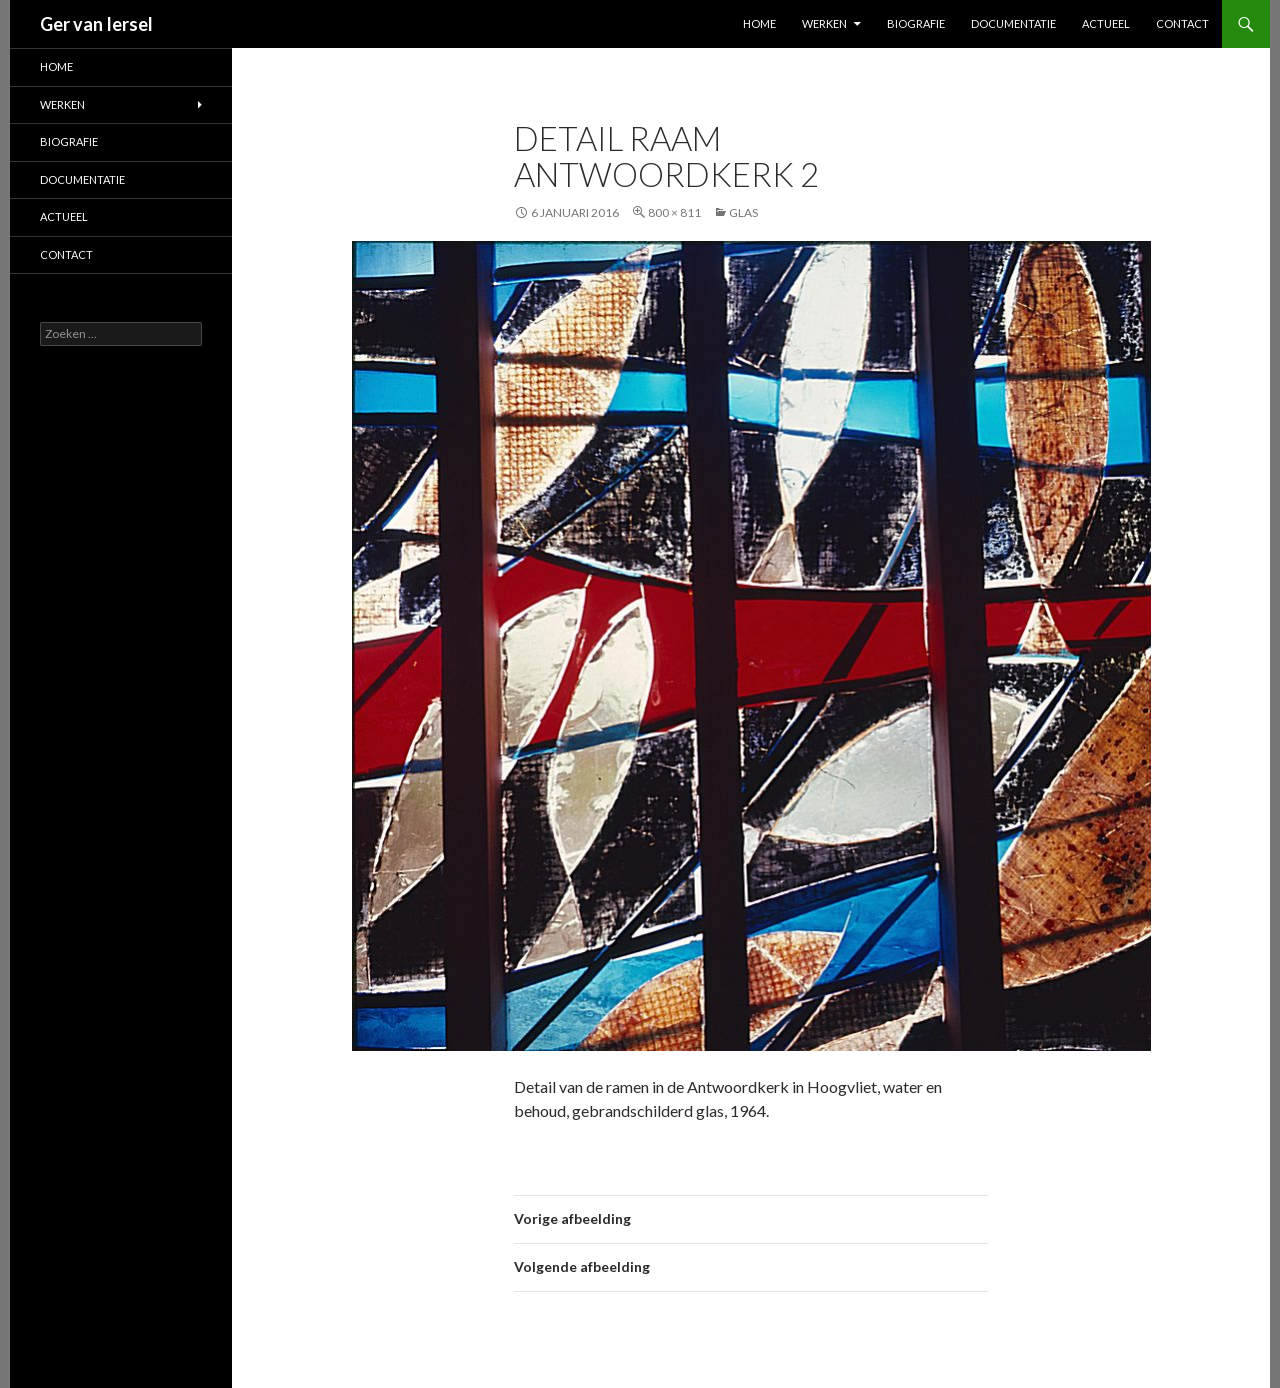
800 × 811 (674, 212)
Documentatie (1013, 23)
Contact (1182, 23)
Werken (824, 23)
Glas (743, 212)
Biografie (916, 23)
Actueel (1106, 23)
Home (759, 23)
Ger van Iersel (96, 24)
